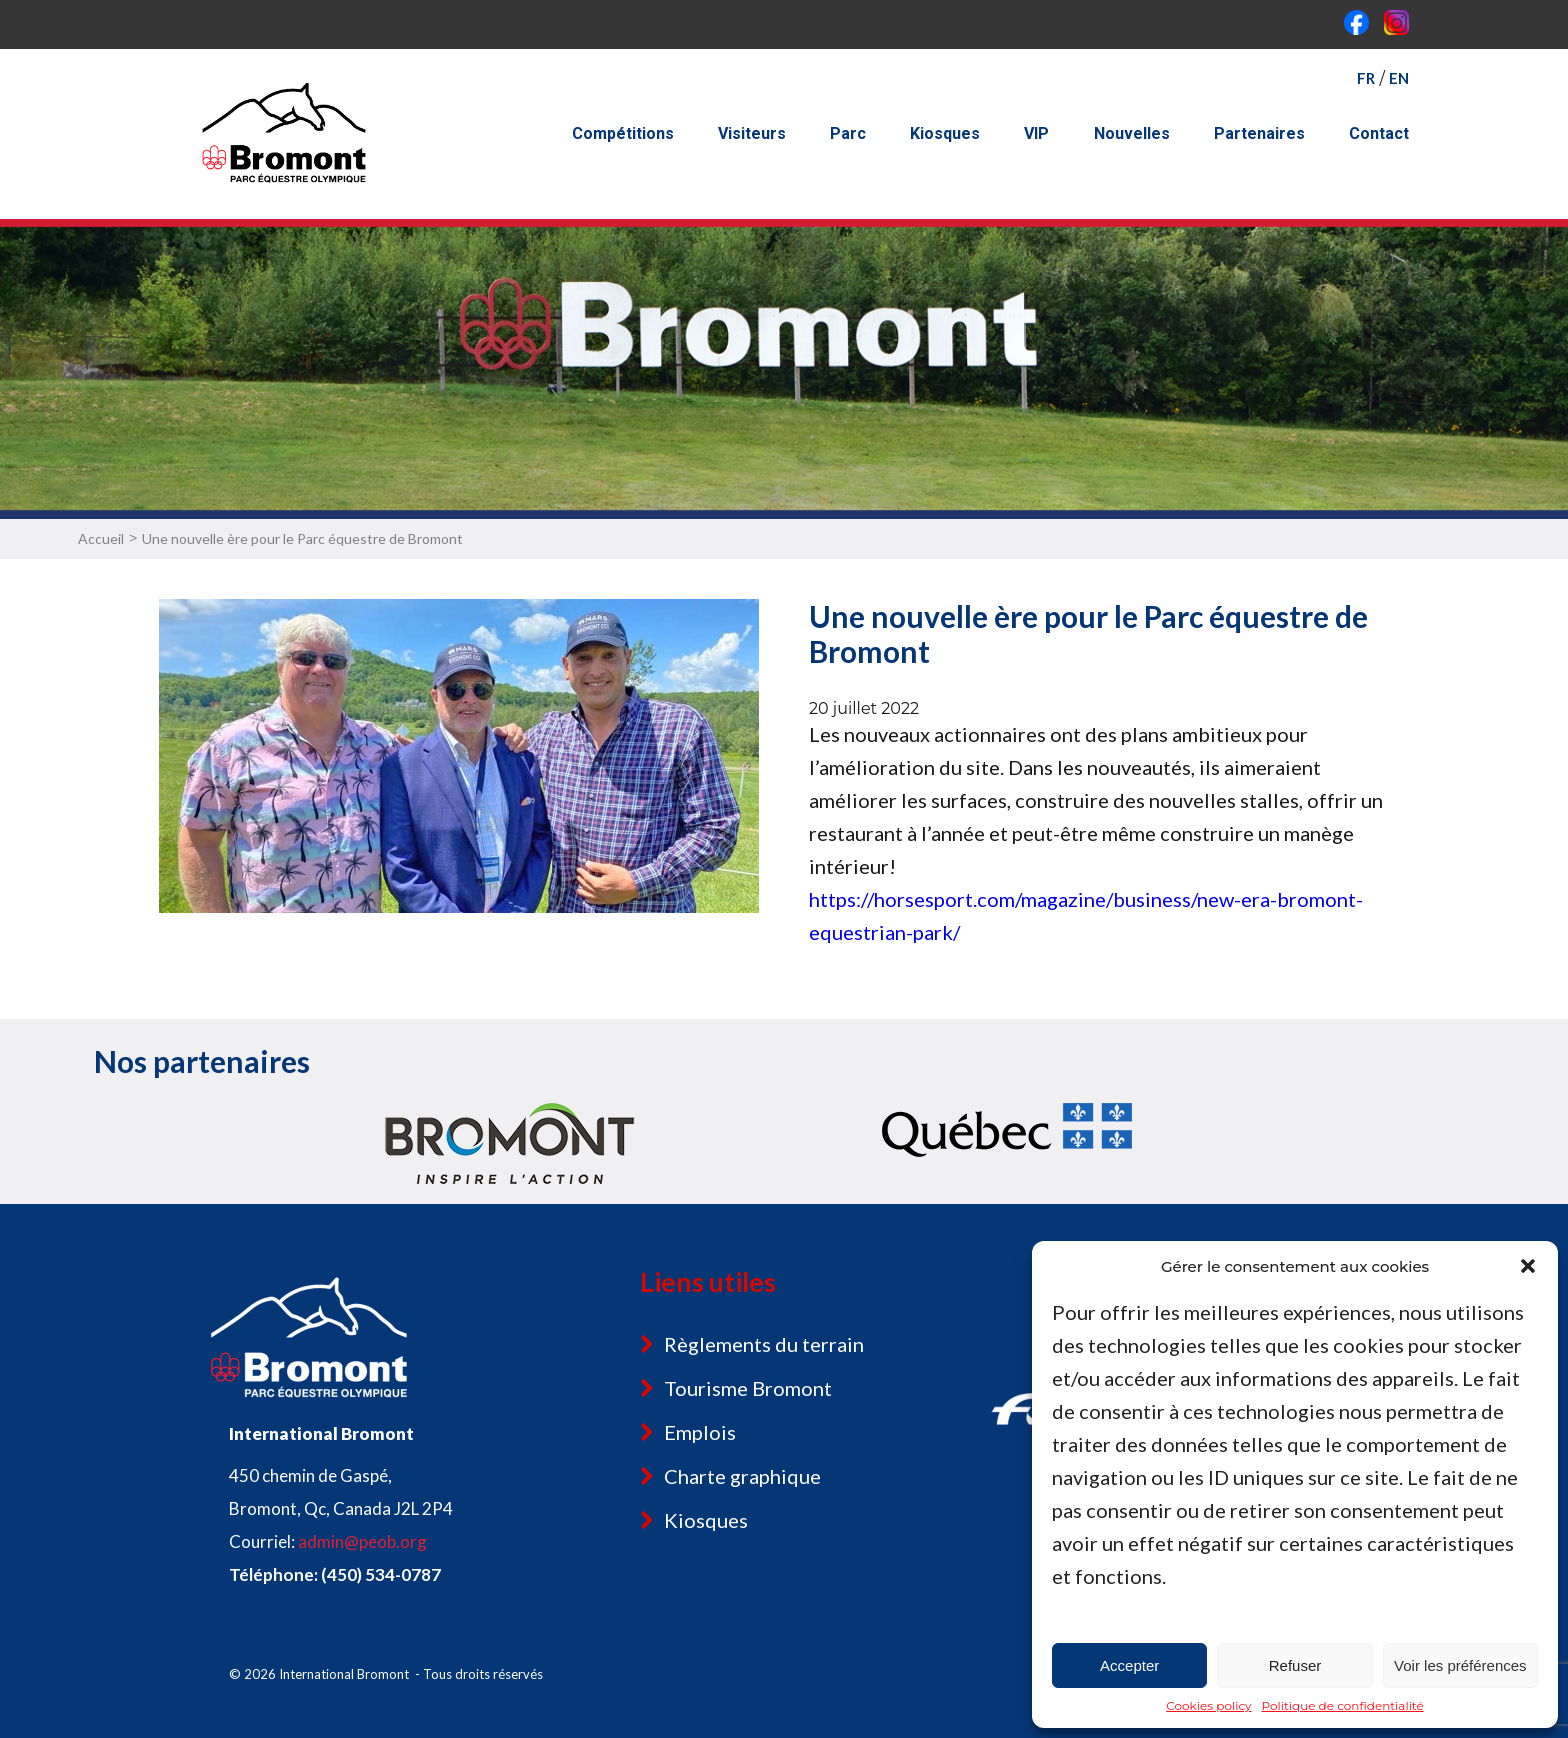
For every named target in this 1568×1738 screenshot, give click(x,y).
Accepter (1129, 1665)
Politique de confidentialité (1343, 1705)
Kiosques (945, 133)
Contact (1379, 133)
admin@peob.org (362, 1541)
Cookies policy (1208, 1705)
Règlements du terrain (764, 1344)
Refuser (1295, 1665)
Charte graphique (742, 1476)
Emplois (700, 1432)
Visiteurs (752, 133)
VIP (1036, 133)
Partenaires (1259, 133)
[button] (1528, 1266)
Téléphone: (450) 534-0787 (335, 1574)
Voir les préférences (1460, 1665)
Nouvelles (1132, 133)
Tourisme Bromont (748, 1388)
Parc (848, 133)
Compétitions (623, 133)
